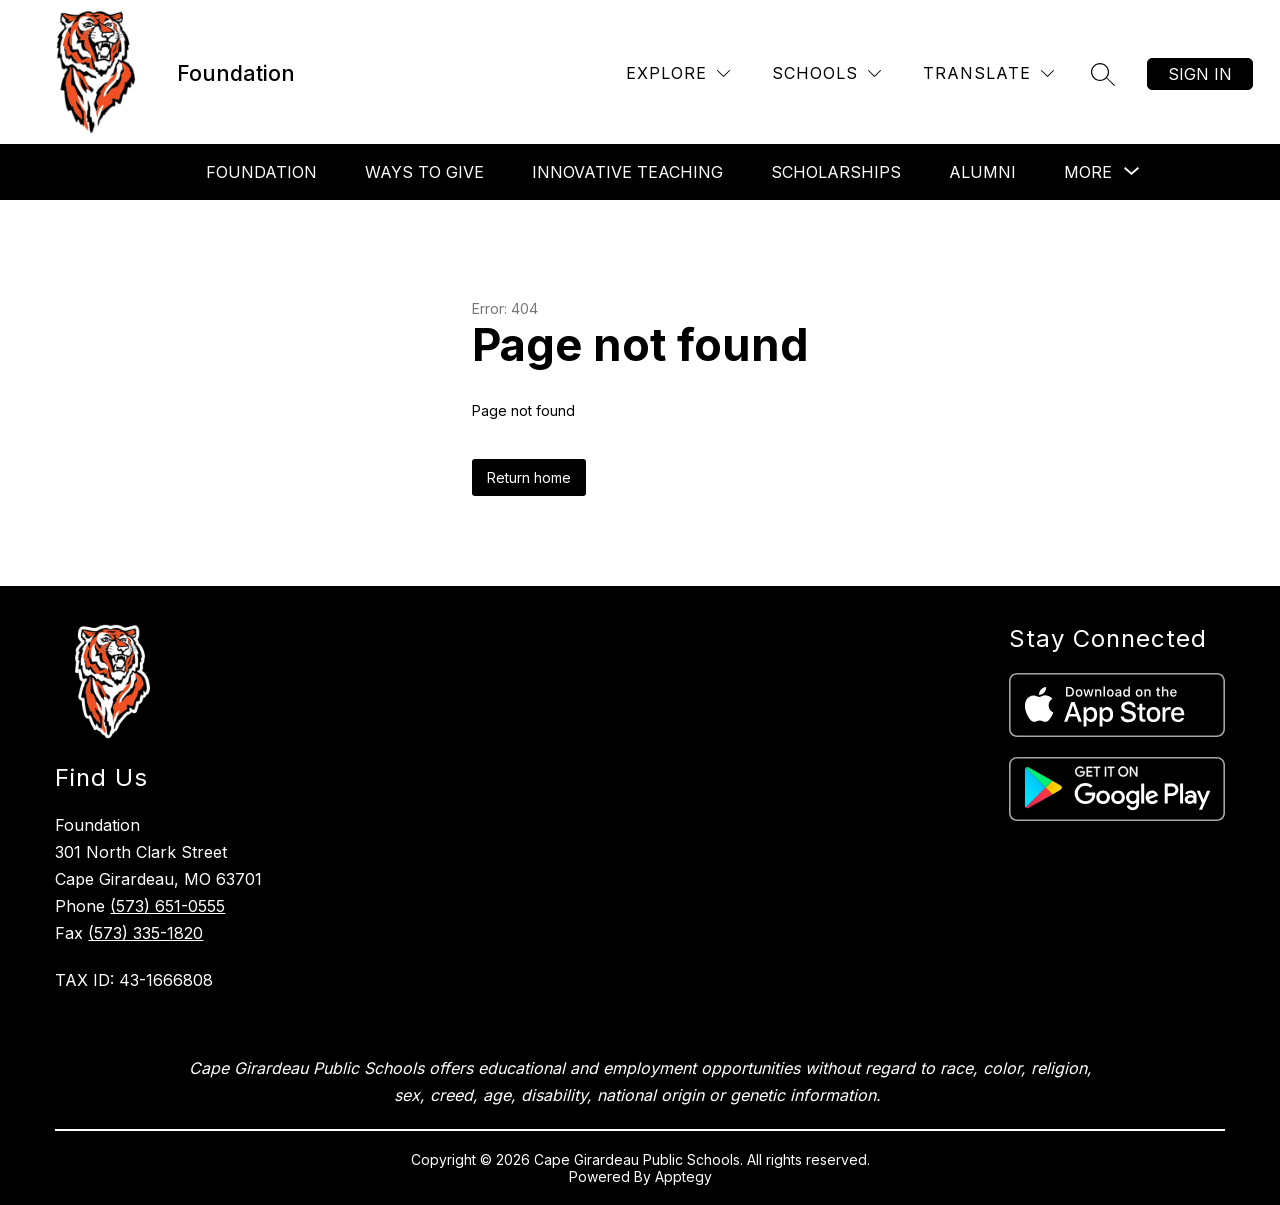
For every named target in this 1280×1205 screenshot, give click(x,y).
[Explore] (678, 73)
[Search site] (1103, 74)
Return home (529, 477)
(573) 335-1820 (145, 933)
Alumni (982, 172)
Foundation (261, 172)
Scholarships (836, 172)
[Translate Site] (988, 73)
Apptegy (683, 1176)
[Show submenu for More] (1088, 172)
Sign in (1200, 74)
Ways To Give (424, 172)
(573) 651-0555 (167, 906)
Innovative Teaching (627, 172)
